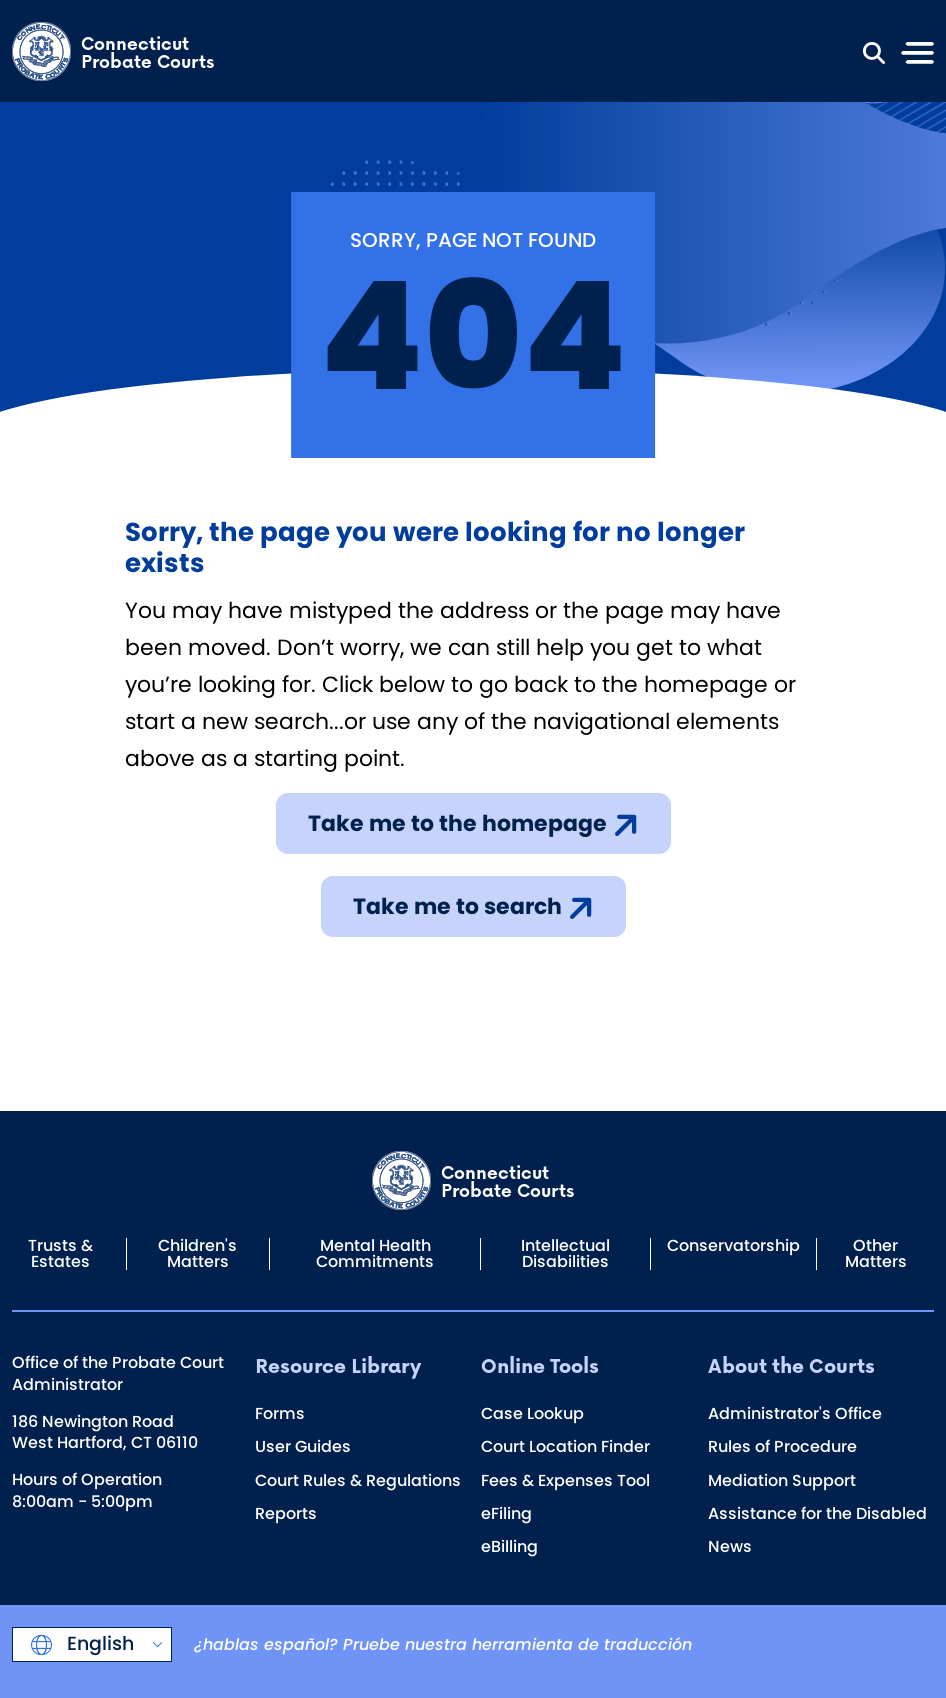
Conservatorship (733, 1245)
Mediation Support (782, 1480)
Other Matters (876, 1253)
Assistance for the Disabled (817, 1513)
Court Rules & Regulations (358, 1480)
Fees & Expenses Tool (565, 1480)
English (98, 1643)
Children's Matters (197, 1253)
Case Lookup (532, 1413)
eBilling (509, 1546)
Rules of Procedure (782, 1446)
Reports (286, 1513)
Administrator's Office (795, 1413)
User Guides (303, 1446)
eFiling (506, 1513)
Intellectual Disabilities (565, 1253)
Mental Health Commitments (375, 1253)
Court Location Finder (565, 1446)
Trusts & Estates (60, 1253)
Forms (280, 1413)
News (730, 1546)
